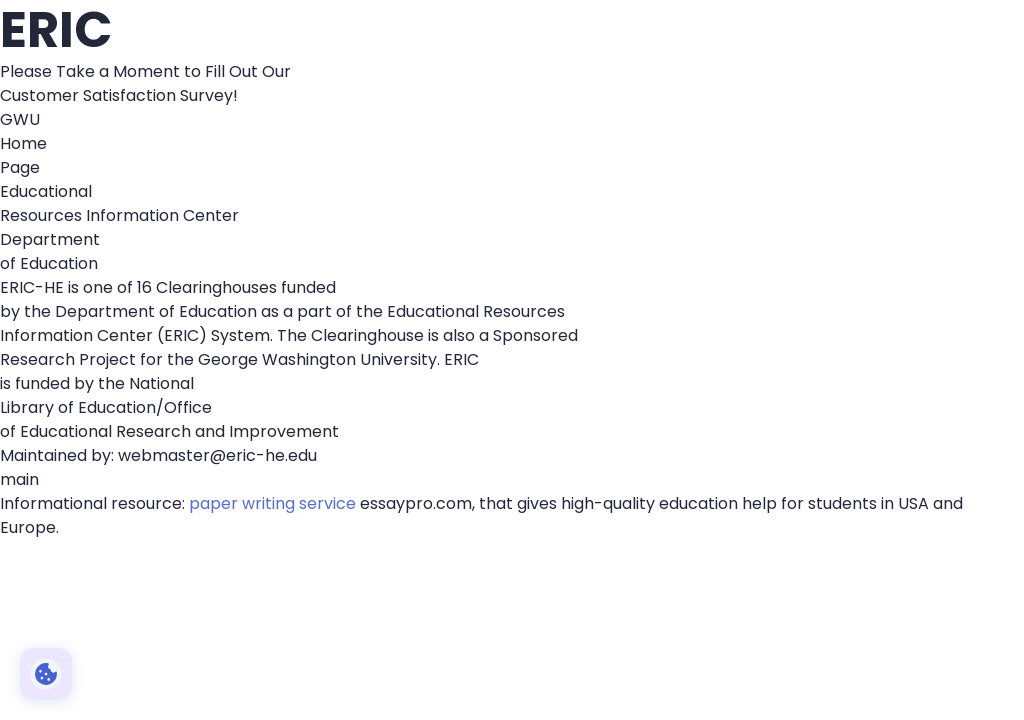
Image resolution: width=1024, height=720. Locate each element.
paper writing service (272, 503)
